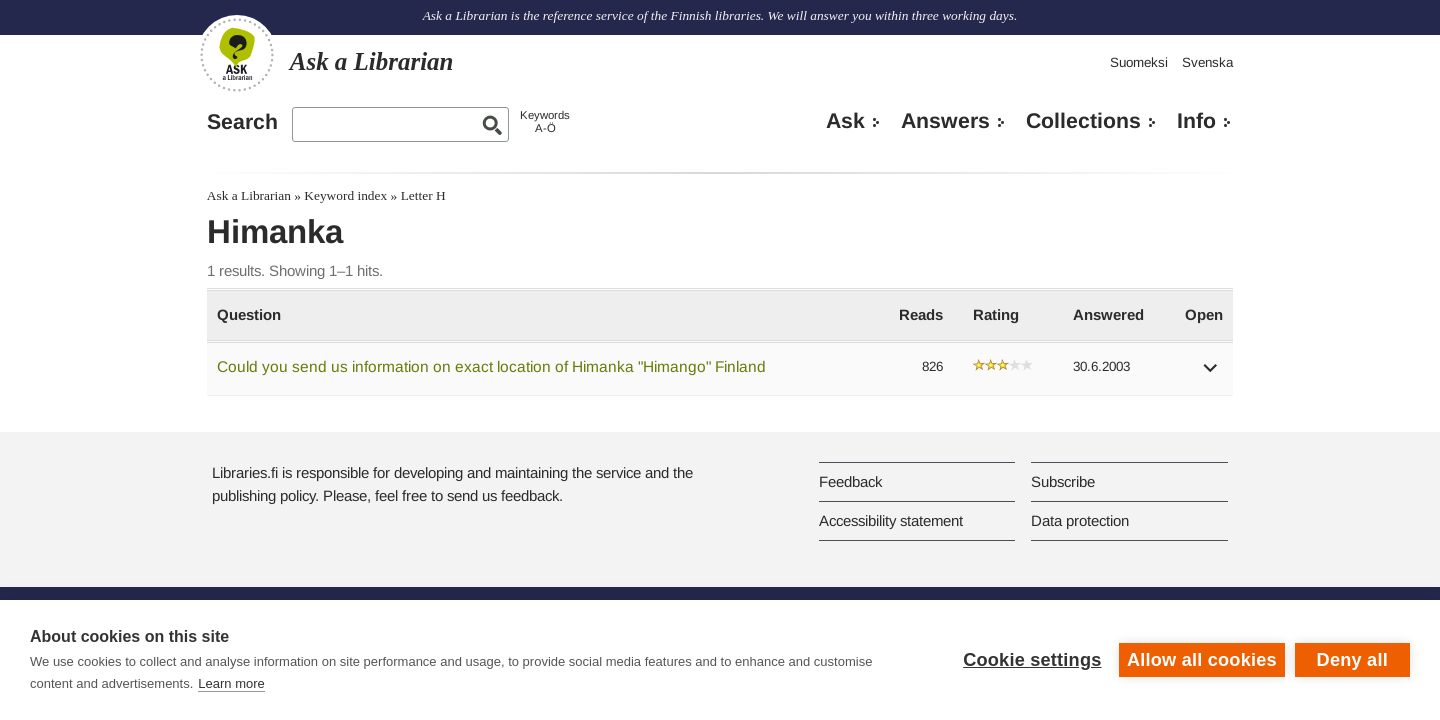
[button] (1211, 374)
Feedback (850, 481)
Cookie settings (1032, 660)
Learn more (231, 683)
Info (1196, 121)
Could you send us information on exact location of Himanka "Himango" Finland (491, 366)
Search (242, 122)
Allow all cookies (1202, 660)
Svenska (1207, 62)
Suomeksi (1139, 62)
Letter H (423, 195)
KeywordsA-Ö (545, 121)
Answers (945, 121)
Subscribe (1063, 481)
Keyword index (345, 195)
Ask (845, 121)
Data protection (1080, 520)
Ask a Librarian (249, 195)
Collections (1083, 121)
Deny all (1352, 660)
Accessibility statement (891, 520)
